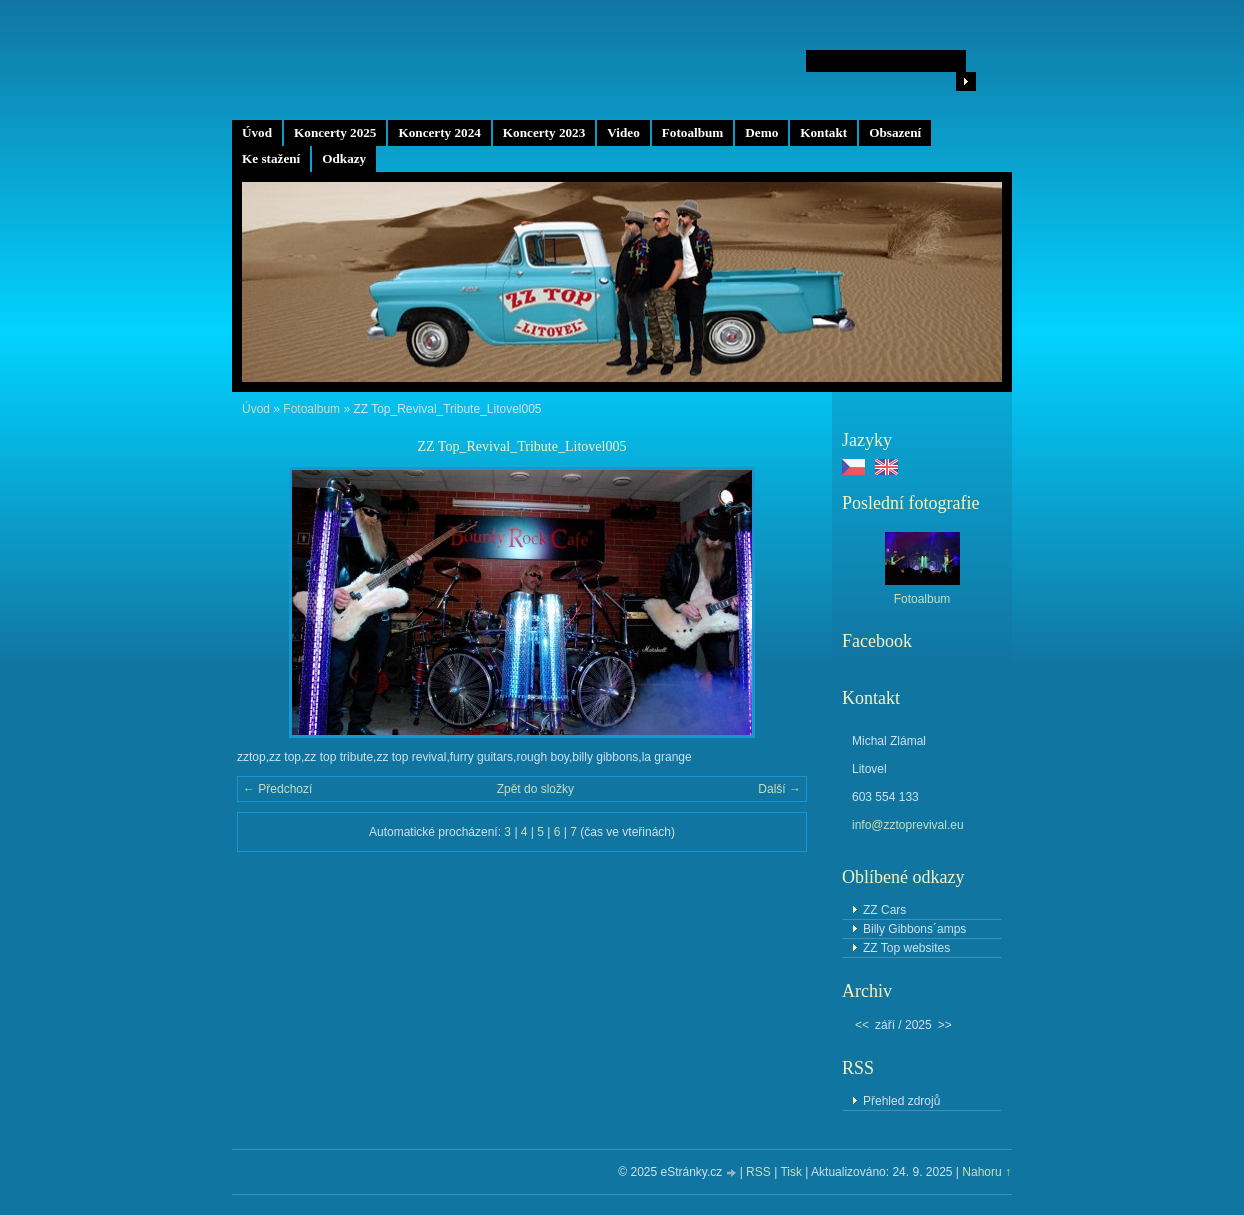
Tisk (791, 1172)
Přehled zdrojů (901, 1101)
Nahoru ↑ (986, 1172)
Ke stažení (271, 158)
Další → (779, 789)
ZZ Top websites (906, 948)
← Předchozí (277, 789)
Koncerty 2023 (544, 132)
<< (862, 1025)
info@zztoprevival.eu (908, 825)
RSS (758, 1172)
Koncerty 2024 (439, 132)
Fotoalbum (693, 132)
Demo (761, 132)
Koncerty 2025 (335, 132)
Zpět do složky (535, 789)
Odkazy (344, 158)
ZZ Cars (884, 910)
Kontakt (823, 132)
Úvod (257, 132)
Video (623, 132)
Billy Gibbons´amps (914, 929)
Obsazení (895, 132)
